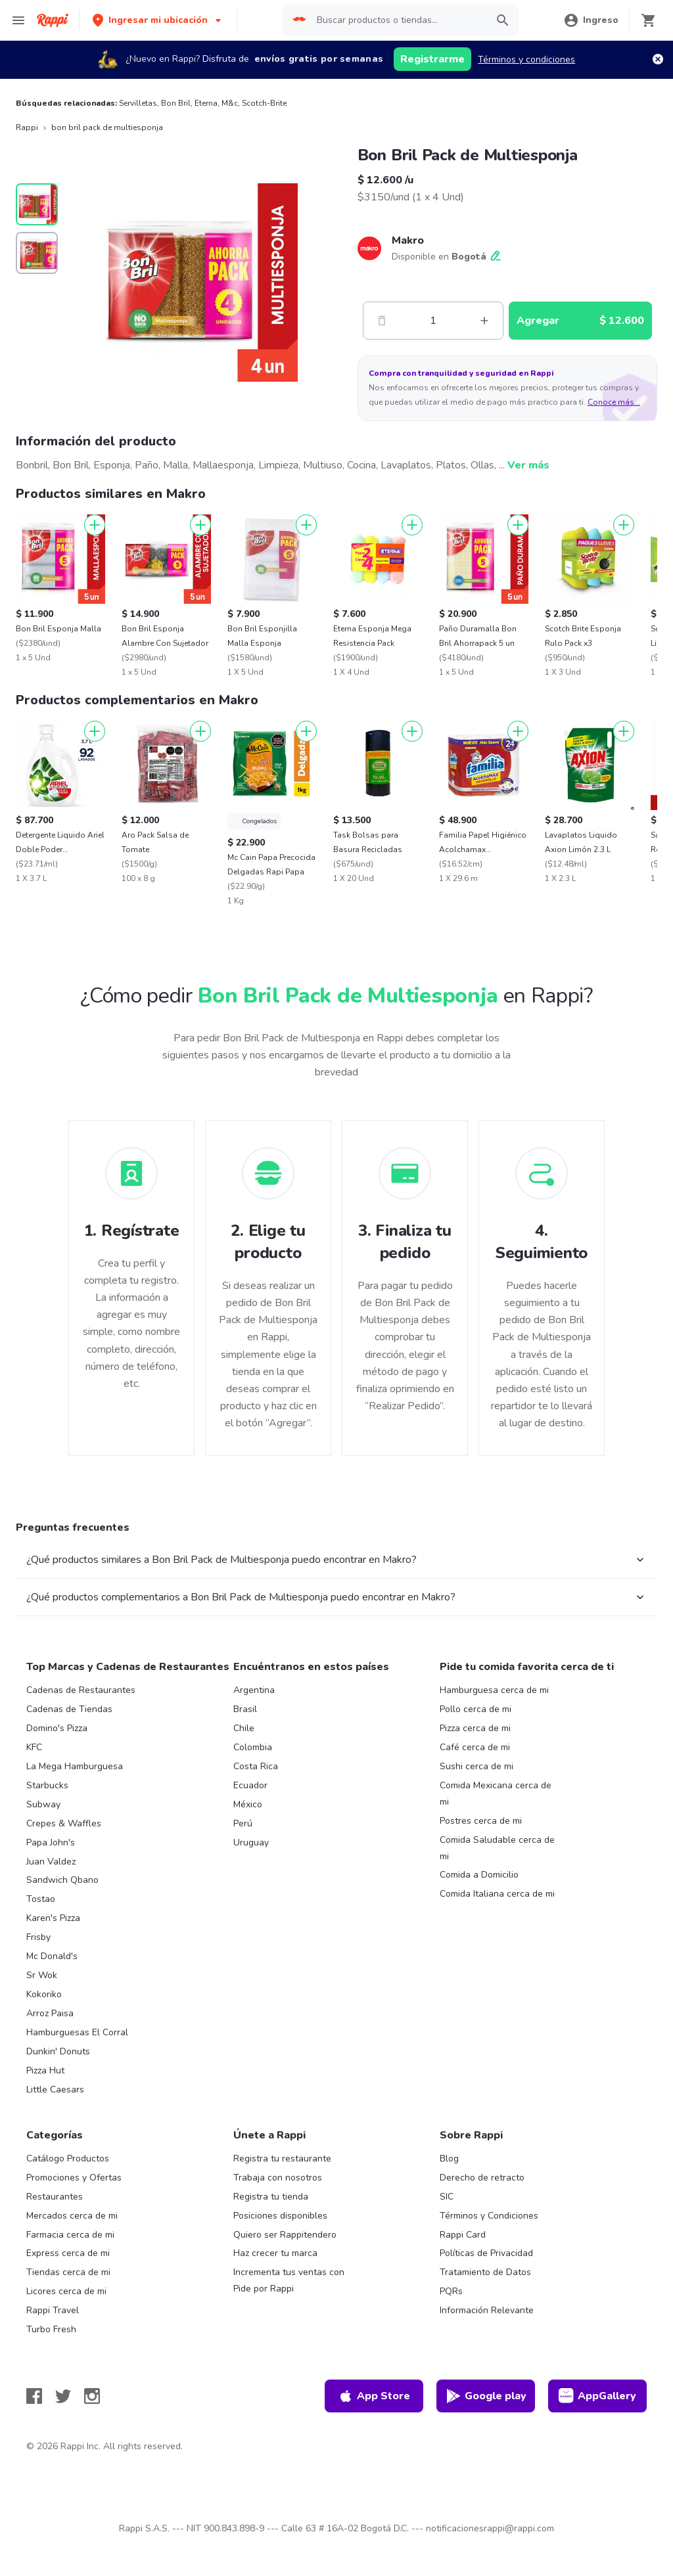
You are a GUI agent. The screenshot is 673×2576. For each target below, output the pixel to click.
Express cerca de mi (68, 2253)
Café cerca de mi (475, 1747)
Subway (43, 1804)
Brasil (245, 1709)
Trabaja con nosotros (277, 2177)
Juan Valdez (51, 1861)
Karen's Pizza (53, 1918)
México (247, 1804)
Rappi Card (463, 2234)
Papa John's (50, 1842)
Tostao (40, 1899)
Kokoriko (44, 1994)
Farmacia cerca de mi (70, 2234)
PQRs (451, 2291)
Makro (408, 240)
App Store (374, 2396)
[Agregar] (94, 524)
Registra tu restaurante (282, 2158)
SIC (446, 2196)
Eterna (206, 103)
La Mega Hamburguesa (74, 1766)
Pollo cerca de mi (475, 1709)
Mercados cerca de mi (72, 2215)
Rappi (27, 127)
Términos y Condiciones (489, 2215)
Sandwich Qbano (62, 1880)
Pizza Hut (45, 2070)
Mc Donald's (52, 1956)
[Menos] (382, 320)
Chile (243, 1728)
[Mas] (484, 320)
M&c (229, 103)
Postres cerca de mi (481, 1821)
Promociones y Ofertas (74, 2177)
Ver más (528, 465)
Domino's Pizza (56, 1728)
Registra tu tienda (270, 2196)
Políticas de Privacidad (486, 2253)
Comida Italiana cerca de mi (497, 1893)
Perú (242, 1823)
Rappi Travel (52, 2310)
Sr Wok (41, 1975)
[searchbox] (398, 20)
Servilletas (138, 103)
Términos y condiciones (526, 59)
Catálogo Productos (67, 2158)
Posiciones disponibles (280, 2215)
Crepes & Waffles (63, 1823)
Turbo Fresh (51, 2329)
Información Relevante (487, 2310)
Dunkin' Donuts (58, 2051)
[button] (158, 20)
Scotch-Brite (264, 103)
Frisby (38, 1937)
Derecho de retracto (482, 2177)
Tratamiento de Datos (485, 2272)
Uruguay (251, 1842)
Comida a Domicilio (479, 1874)
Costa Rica (255, 1766)
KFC (34, 1747)
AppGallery (597, 2396)
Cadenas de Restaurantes (80, 1690)
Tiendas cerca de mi (68, 2272)
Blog (449, 2158)
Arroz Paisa (50, 2013)
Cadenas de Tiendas (69, 1709)
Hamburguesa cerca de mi (494, 1690)
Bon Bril (176, 103)
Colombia (252, 1747)
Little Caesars (55, 2089)
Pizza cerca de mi (475, 1728)
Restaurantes (54, 2196)
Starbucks (47, 1785)
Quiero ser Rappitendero (284, 2234)
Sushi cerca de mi (476, 1766)
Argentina (254, 1690)
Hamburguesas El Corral (77, 2032)
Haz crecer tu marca (275, 2253)
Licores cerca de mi (66, 2291)
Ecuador (250, 1785)
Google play (486, 2396)
